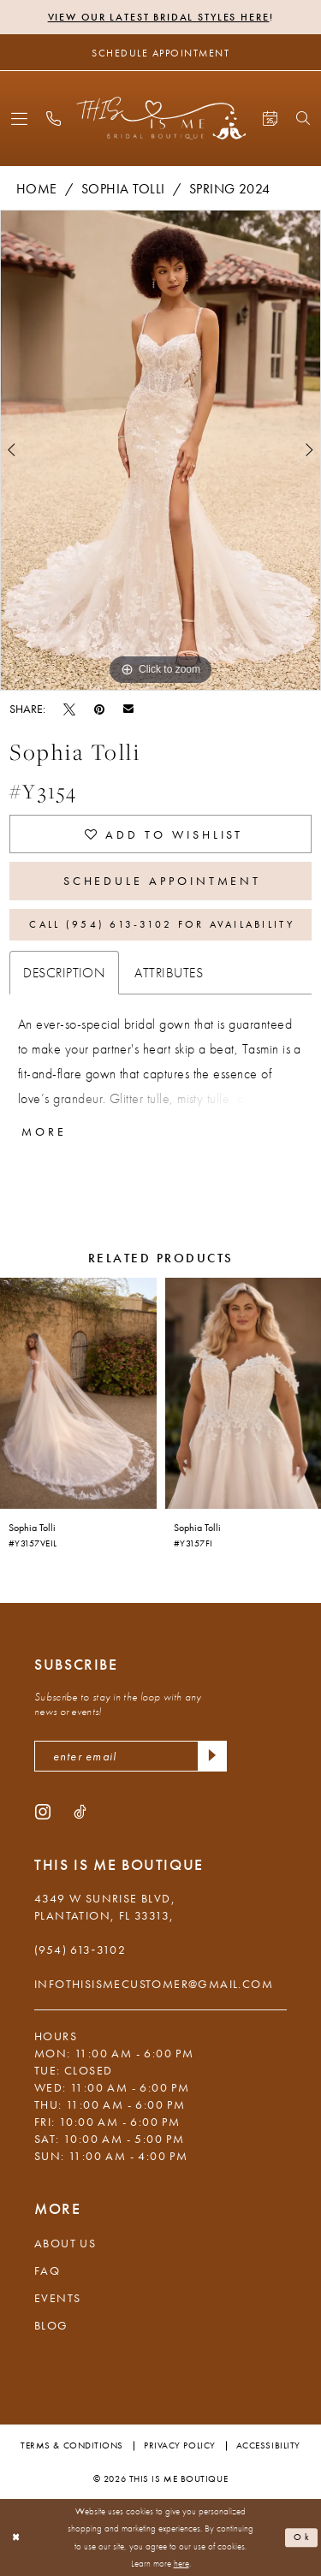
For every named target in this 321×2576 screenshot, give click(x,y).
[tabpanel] (160, 450)
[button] (19, 118)
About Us (65, 2243)
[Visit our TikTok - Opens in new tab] (80, 1810)
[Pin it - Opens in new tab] (99, 708)
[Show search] (303, 118)
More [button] (44, 1131)
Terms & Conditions (72, 2445)
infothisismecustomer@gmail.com (153, 1983)
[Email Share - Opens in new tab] (128, 708)
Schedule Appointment (162, 880)
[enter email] (130, 1756)
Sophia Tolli (123, 189)
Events (57, 2298)
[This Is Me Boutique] (160, 117)
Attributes (168, 973)
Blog (51, 2325)
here (181, 2564)
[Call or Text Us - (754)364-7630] (53, 118)
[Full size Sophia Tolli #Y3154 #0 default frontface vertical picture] (160, 450)
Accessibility (268, 2445)
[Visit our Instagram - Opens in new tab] (42, 1810)
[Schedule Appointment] (160, 52)
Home (36, 189)
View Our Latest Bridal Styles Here (159, 17)
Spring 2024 (229, 189)
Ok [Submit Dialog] (302, 2537)
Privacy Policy (180, 2445)
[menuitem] (19, 118)
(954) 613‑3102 (80, 1949)
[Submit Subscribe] (212, 1756)
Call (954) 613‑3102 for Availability (161, 924)
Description (64, 973)
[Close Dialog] (16, 2538)
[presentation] (78, 1393)
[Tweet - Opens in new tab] (69, 708)
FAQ (47, 2270)
